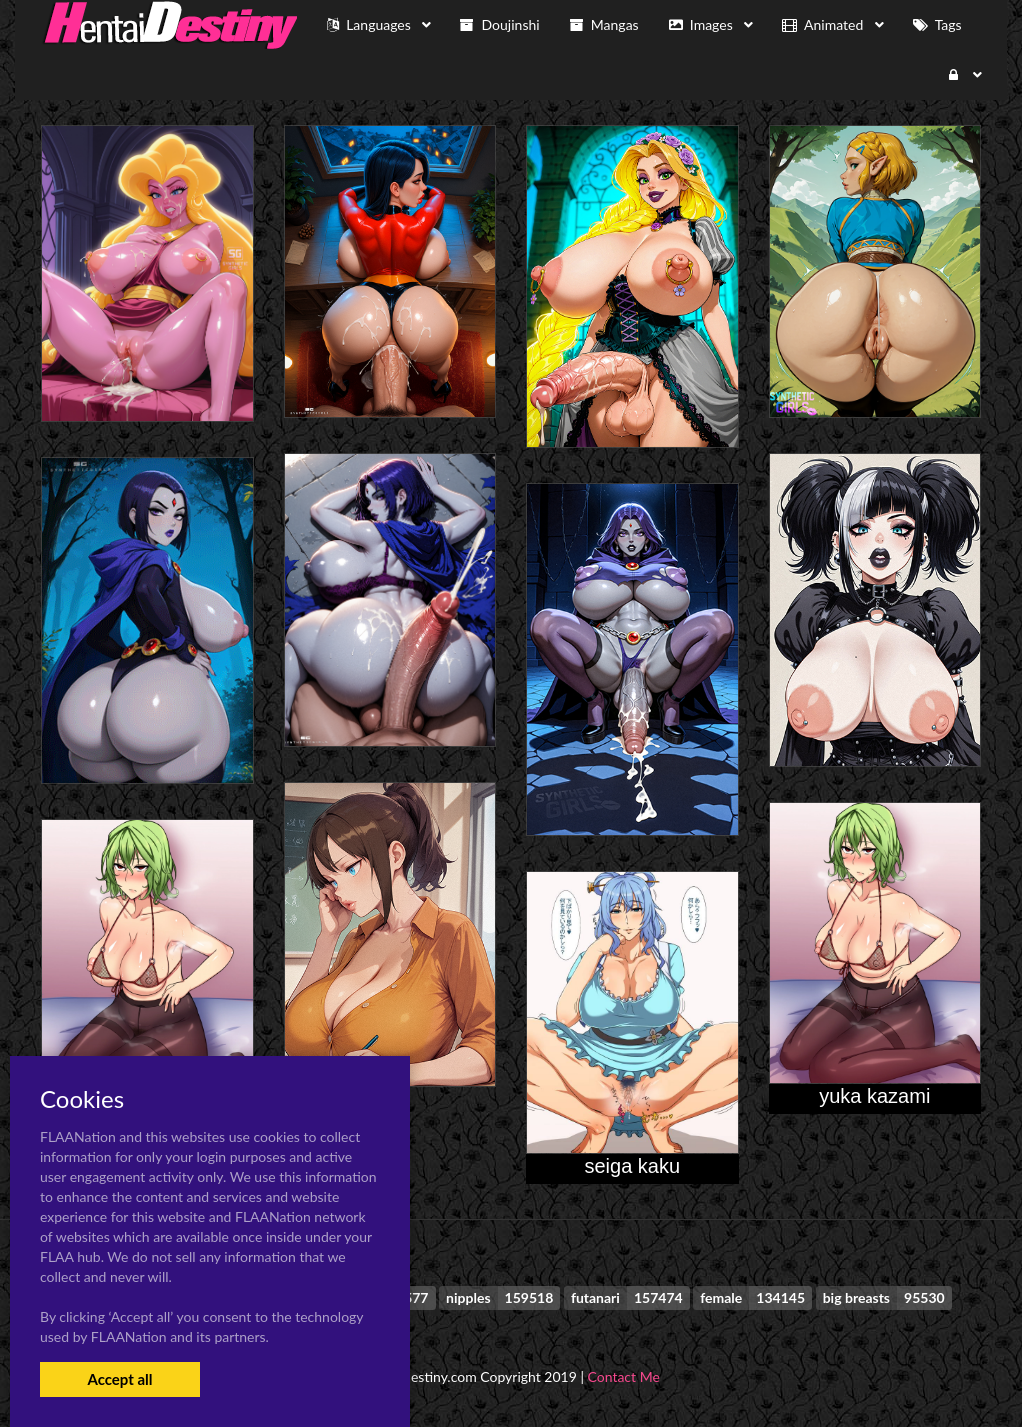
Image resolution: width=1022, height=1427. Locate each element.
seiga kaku (632, 1166)
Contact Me (624, 1376)
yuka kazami (874, 1096)
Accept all (119, 1379)
